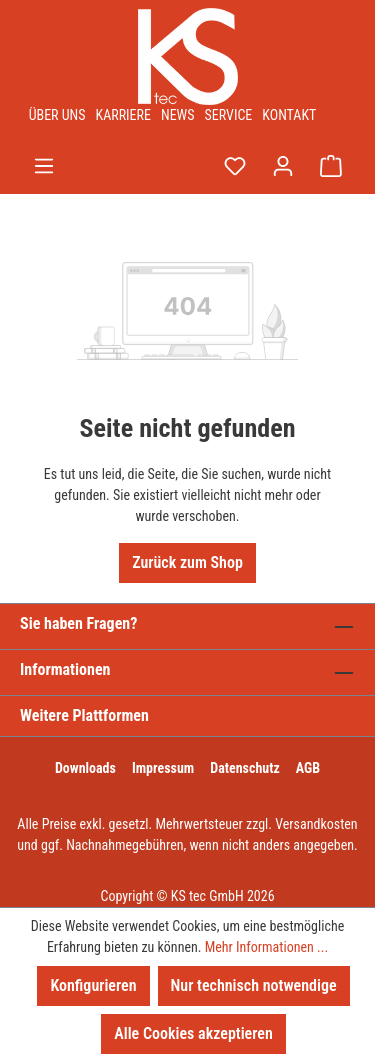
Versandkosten (316, 824)
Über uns (57, 115)
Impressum (163, 768)
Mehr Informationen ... (266, 947)
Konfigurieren (93, 985)
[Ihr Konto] (283, 166)
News (178, 115)
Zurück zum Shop (187, 562)
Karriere (123, 115)
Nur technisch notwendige (254, 985)
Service (229, 115)
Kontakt (289, 115)
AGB (308, 768)
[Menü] (44, 166)
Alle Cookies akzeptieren (193, 1033)
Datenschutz (245, 768)
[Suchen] (187, 166)
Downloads (85, 768)
